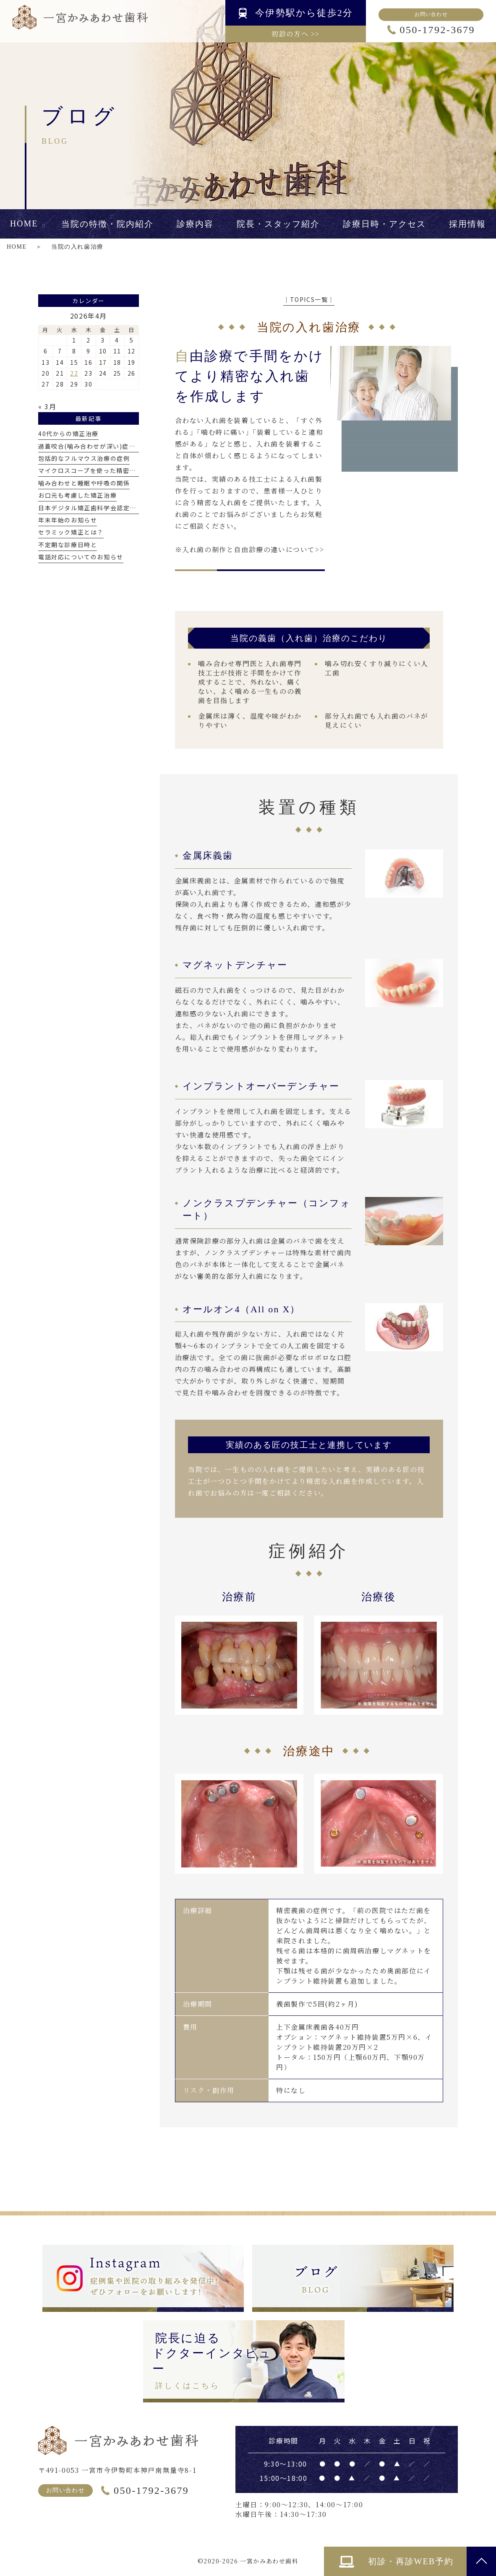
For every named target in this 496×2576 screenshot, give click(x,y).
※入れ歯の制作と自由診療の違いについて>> (249, 549)
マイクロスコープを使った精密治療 (90, 470)
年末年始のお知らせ (67, 520)
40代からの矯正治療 (68, 433)
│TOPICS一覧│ (308, 299)
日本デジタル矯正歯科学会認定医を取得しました (110, 508)
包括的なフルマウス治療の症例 (84, 458)
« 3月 (47, 406)
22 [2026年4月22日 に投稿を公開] (74, 373)
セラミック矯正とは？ (71, 532)
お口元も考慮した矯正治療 (77, 495)
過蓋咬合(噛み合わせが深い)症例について (100, 446)
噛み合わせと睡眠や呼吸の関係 (84, 483)
